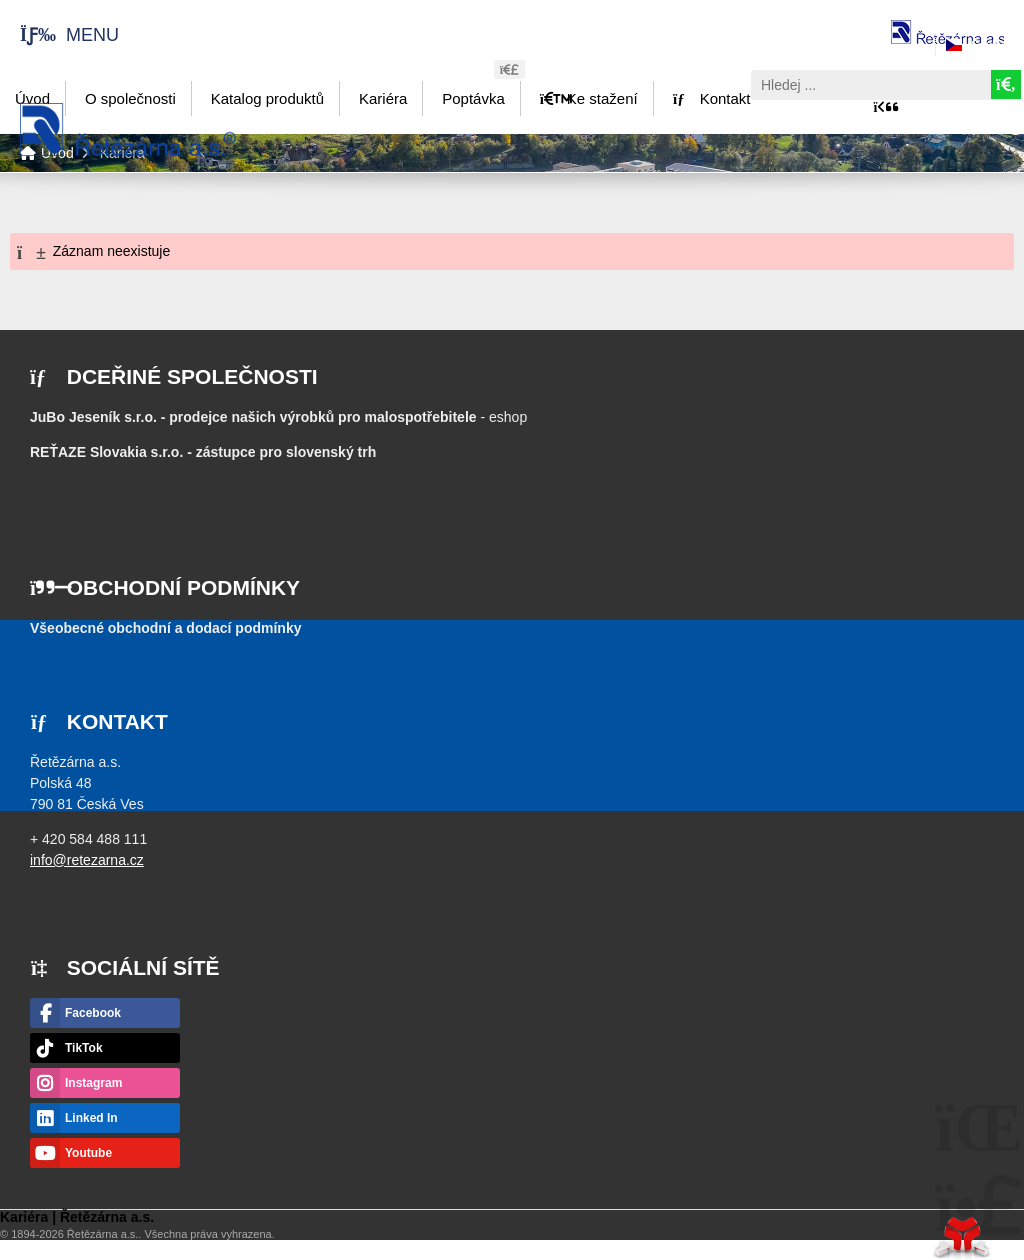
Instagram (93, 1083)
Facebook (93, 1013)
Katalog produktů (267, 98)
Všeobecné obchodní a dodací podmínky (166, 628)
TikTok (84, 1048)
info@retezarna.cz (87, 860)
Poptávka (473, 98)
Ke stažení (589, 98)
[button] (59, 34)
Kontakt (712, 98)
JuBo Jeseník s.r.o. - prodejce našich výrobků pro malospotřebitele (253, 417)
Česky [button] (987, 45)
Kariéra (383, 98)
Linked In (91, 1118)
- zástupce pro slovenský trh (203, 452)
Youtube (88, 1153)
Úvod (128, 129)
